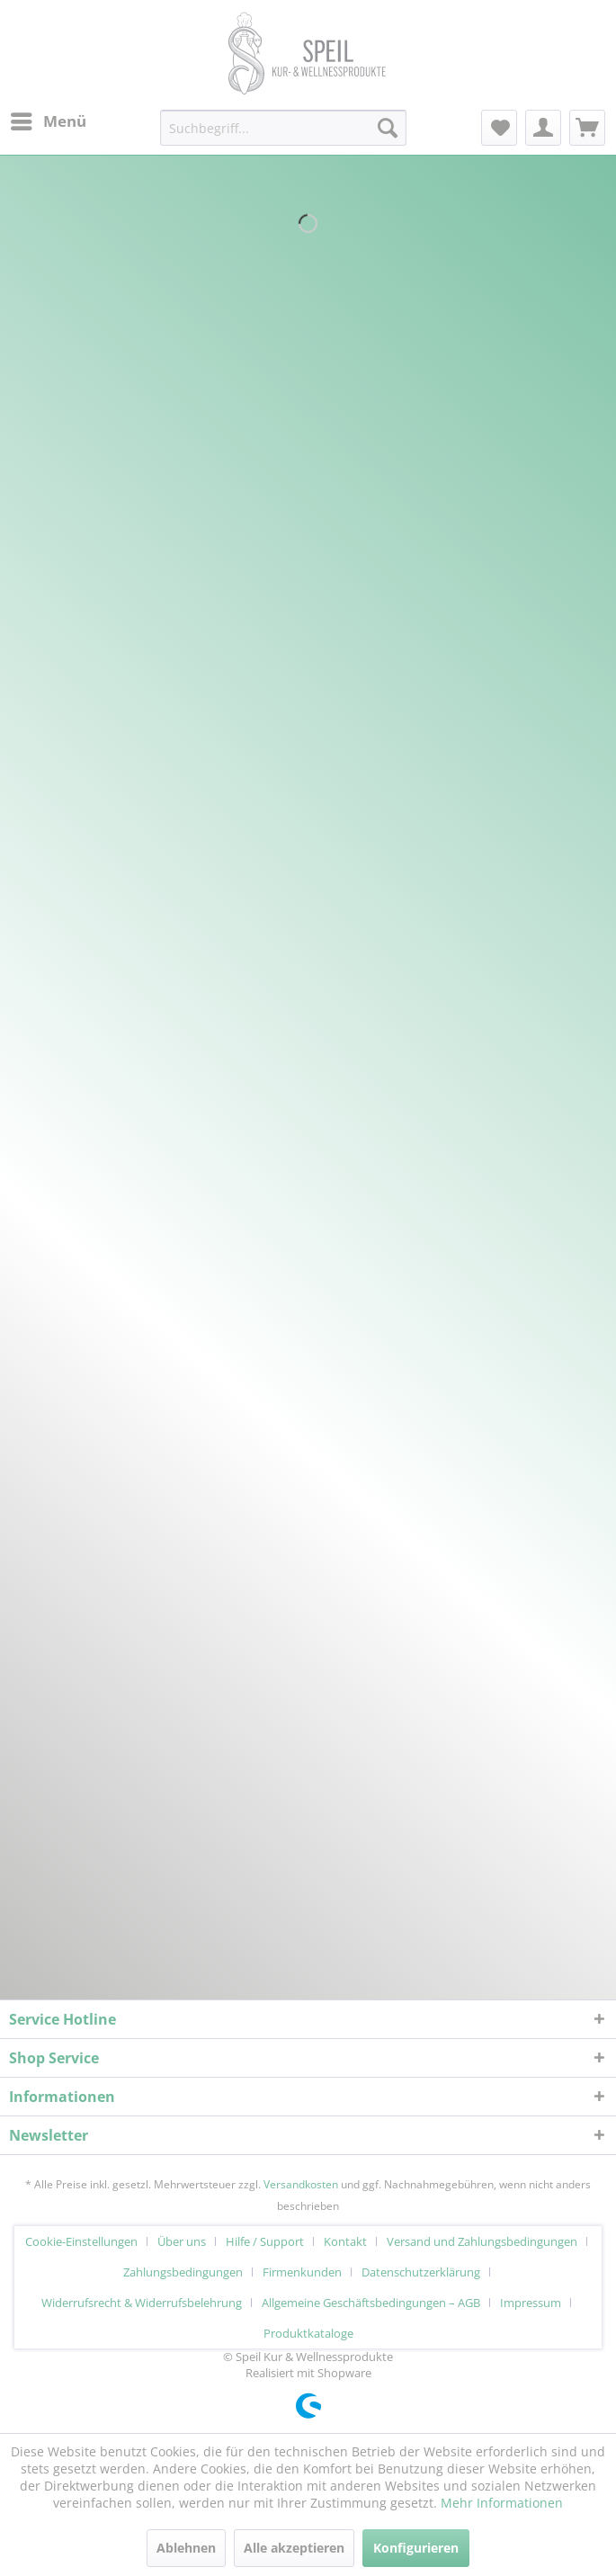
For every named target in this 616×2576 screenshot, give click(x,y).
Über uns (181, 2241)
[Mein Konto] (543, 128)
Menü (48, 119)
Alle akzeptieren (294, 2547)
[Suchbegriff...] (283, 128)
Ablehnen (186, 2547)
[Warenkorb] (587, 128)
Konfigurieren (416, 2547)
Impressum (530, 2302)
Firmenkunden (302, 2272)
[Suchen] (387, 128)
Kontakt (345, 2241)
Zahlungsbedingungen (183, 2272)
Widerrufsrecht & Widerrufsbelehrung (141, 2302)
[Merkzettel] (499, 128)
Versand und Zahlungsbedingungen (482, 2241)
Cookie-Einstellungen (81, 2241)
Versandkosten (300, 2184)
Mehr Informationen (502, 2502)
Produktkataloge (308, 2333)
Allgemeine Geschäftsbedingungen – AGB (371, 2302)
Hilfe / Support (265, 2241)
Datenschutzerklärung (421, 2272)
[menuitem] (47, 121)
